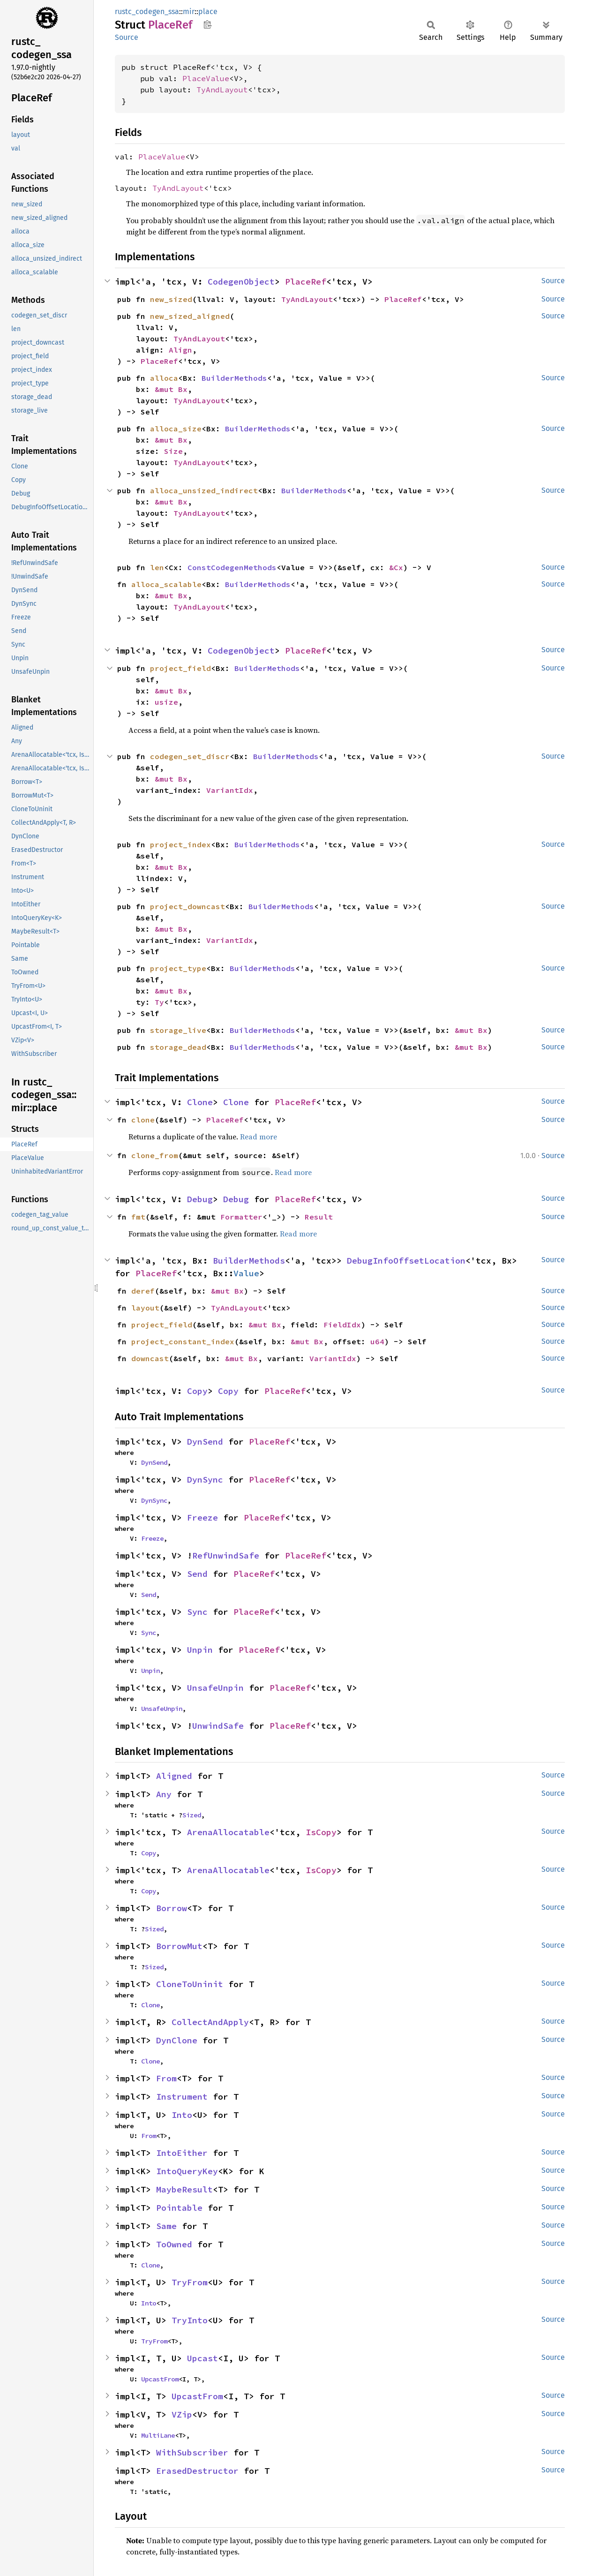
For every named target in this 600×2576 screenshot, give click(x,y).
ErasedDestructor (197, 2470)
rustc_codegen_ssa (147, 11)
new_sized (171, 299)
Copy (197, 1391)
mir (189, 11)
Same (166, 2226)
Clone (200, 1102)
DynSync (205, 1479)
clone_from (154, 1155)
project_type (178, 968)
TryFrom (190, 2282)
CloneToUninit (189, 1984)
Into (182, 2114)
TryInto (190, 2320)
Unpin (200, 1649)
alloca (164, 378)
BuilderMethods (234, 378)
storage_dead (178, 1047)
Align (180, 349)
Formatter (241, 1216)
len (157, 567)
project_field (180, 668)
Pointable (179, 2207)
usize (166, 702)
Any (164, 1794)
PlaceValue (205, 78)
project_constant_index (182, 1341)
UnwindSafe (218, 1725)
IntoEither (182, 2152)
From (166, 2078)
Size (173, 451)
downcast (150, 1358)
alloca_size (176, 428)
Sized (191, 1815)
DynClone (176, 2040)
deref (143, 1291)
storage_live (178, 1030)
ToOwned (174, 2244)
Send (197, 1573)
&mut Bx (171, 389)
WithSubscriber (192, 2452)
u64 (377, 1341)
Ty (159, 1002)
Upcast (202, 2358)
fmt (138, 1216)
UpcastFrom (160, 2379)
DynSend (205, 1441)
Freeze (202, 1517)
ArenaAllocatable (228, 1832)
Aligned (174, 1775)
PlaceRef (305, 281)
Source (126, 37)
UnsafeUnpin (215, 1687)
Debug (200, 1199)
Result (319, 1216)
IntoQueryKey (187, 2171)
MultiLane (158, 2435)
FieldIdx (342, 1324)
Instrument (182, 2096)
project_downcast (187, 906)
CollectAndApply (210, 2022)
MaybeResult (184, 2189)
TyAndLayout (222, 89)
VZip (182, 2414)
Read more (258, 1136)
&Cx (396, 567)
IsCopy (321, 1832)
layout (145, 1307)
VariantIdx (229, 790)
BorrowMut (179, 1946)
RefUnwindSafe (225, 1555)
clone (143, 1119)
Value (246, 1273)
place (208, 11)
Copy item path (207, 24)
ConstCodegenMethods (232, 567)
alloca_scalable (166, 584)
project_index (180, 844)
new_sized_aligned (190, 316)
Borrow (171, 1908)
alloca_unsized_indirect (204, 490)
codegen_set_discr (190, 756)
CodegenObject (241, 281)
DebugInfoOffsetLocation (406, 1260)
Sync (197, 1611)
